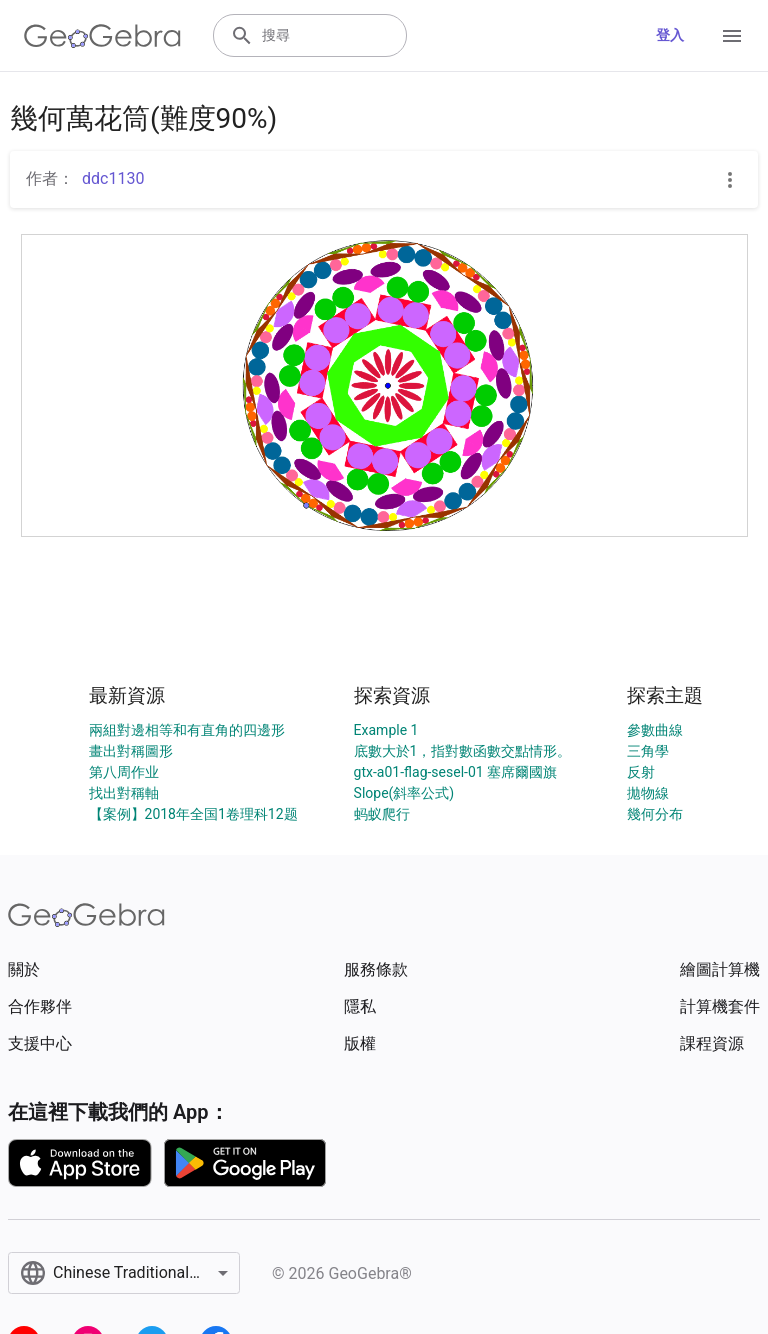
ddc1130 (113, 178)
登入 (670, 35)
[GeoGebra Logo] (102, 36)
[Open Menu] (732, 36)
